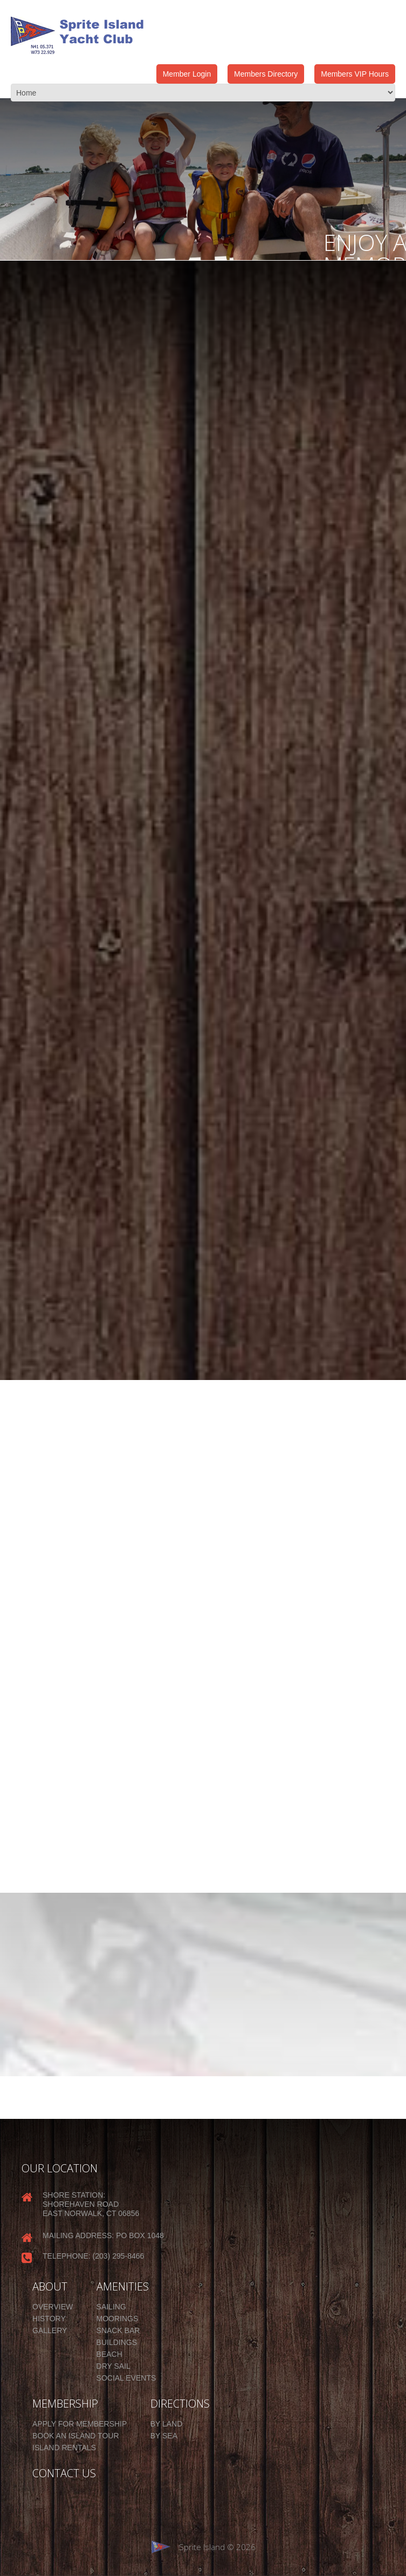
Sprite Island (202, 2546)
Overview (52, 2306)
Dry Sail (113, 2366)
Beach (109, 2354)
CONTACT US (64, 2473)
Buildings (117, 2342)
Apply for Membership (79, 2423)
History (49, 2318)
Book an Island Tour (75, 2435)
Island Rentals (64, 2447)
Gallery (49, 2330)
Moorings (118, 2318)
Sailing (111, 2306)
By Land (166, 2423)
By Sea (163, 2435)
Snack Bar (118, 2330)
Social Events (126, 2378)
